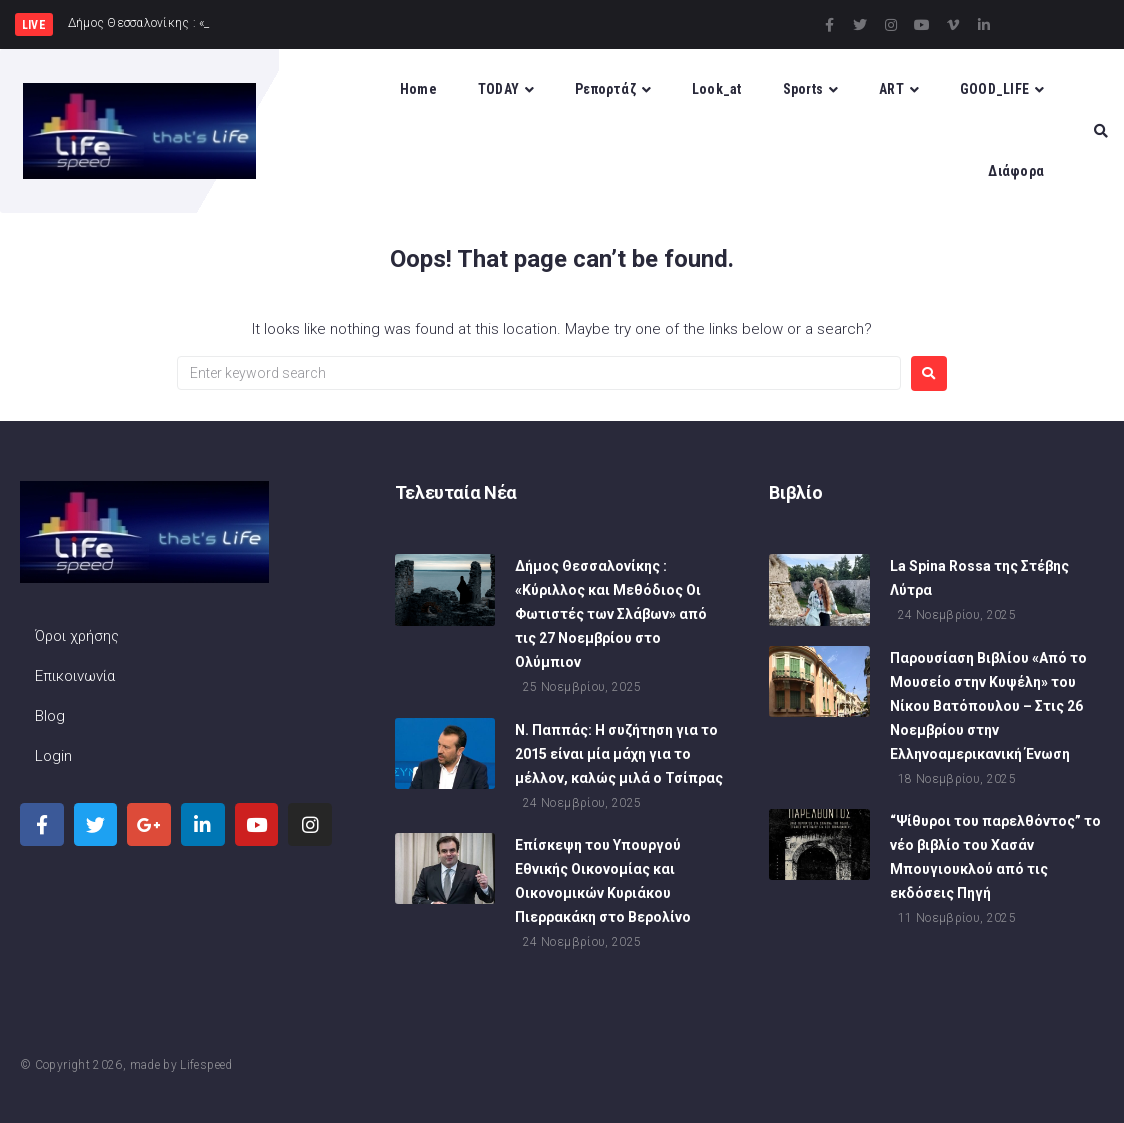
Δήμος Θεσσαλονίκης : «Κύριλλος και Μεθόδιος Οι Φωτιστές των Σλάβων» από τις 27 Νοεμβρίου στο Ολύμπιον (611, 614)
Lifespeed (206, 1065)
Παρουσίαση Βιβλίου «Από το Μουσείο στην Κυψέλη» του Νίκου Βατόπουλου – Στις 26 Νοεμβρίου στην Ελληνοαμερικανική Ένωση (988, 706)
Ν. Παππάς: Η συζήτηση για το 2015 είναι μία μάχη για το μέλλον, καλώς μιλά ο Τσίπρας (619, 754)
